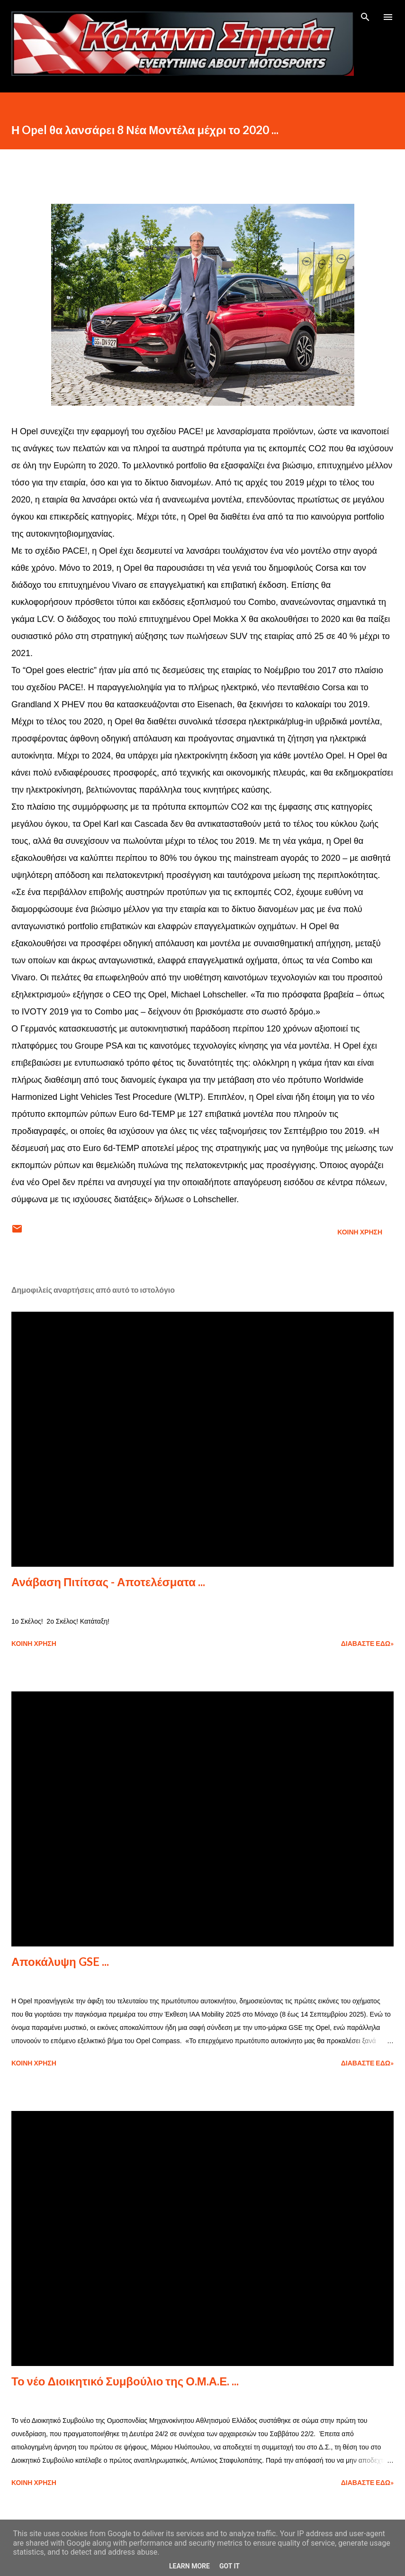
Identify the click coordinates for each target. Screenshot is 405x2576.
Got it (229, 2566)
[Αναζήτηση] (365, 17)
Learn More (189, 2566)
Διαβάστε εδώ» (367, 1643)
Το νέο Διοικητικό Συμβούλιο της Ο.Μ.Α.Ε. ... (125, 2381)
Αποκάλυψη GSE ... (60, 1961)
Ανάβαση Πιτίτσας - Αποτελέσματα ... (108, 1582)
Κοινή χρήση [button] (359, 1232)
